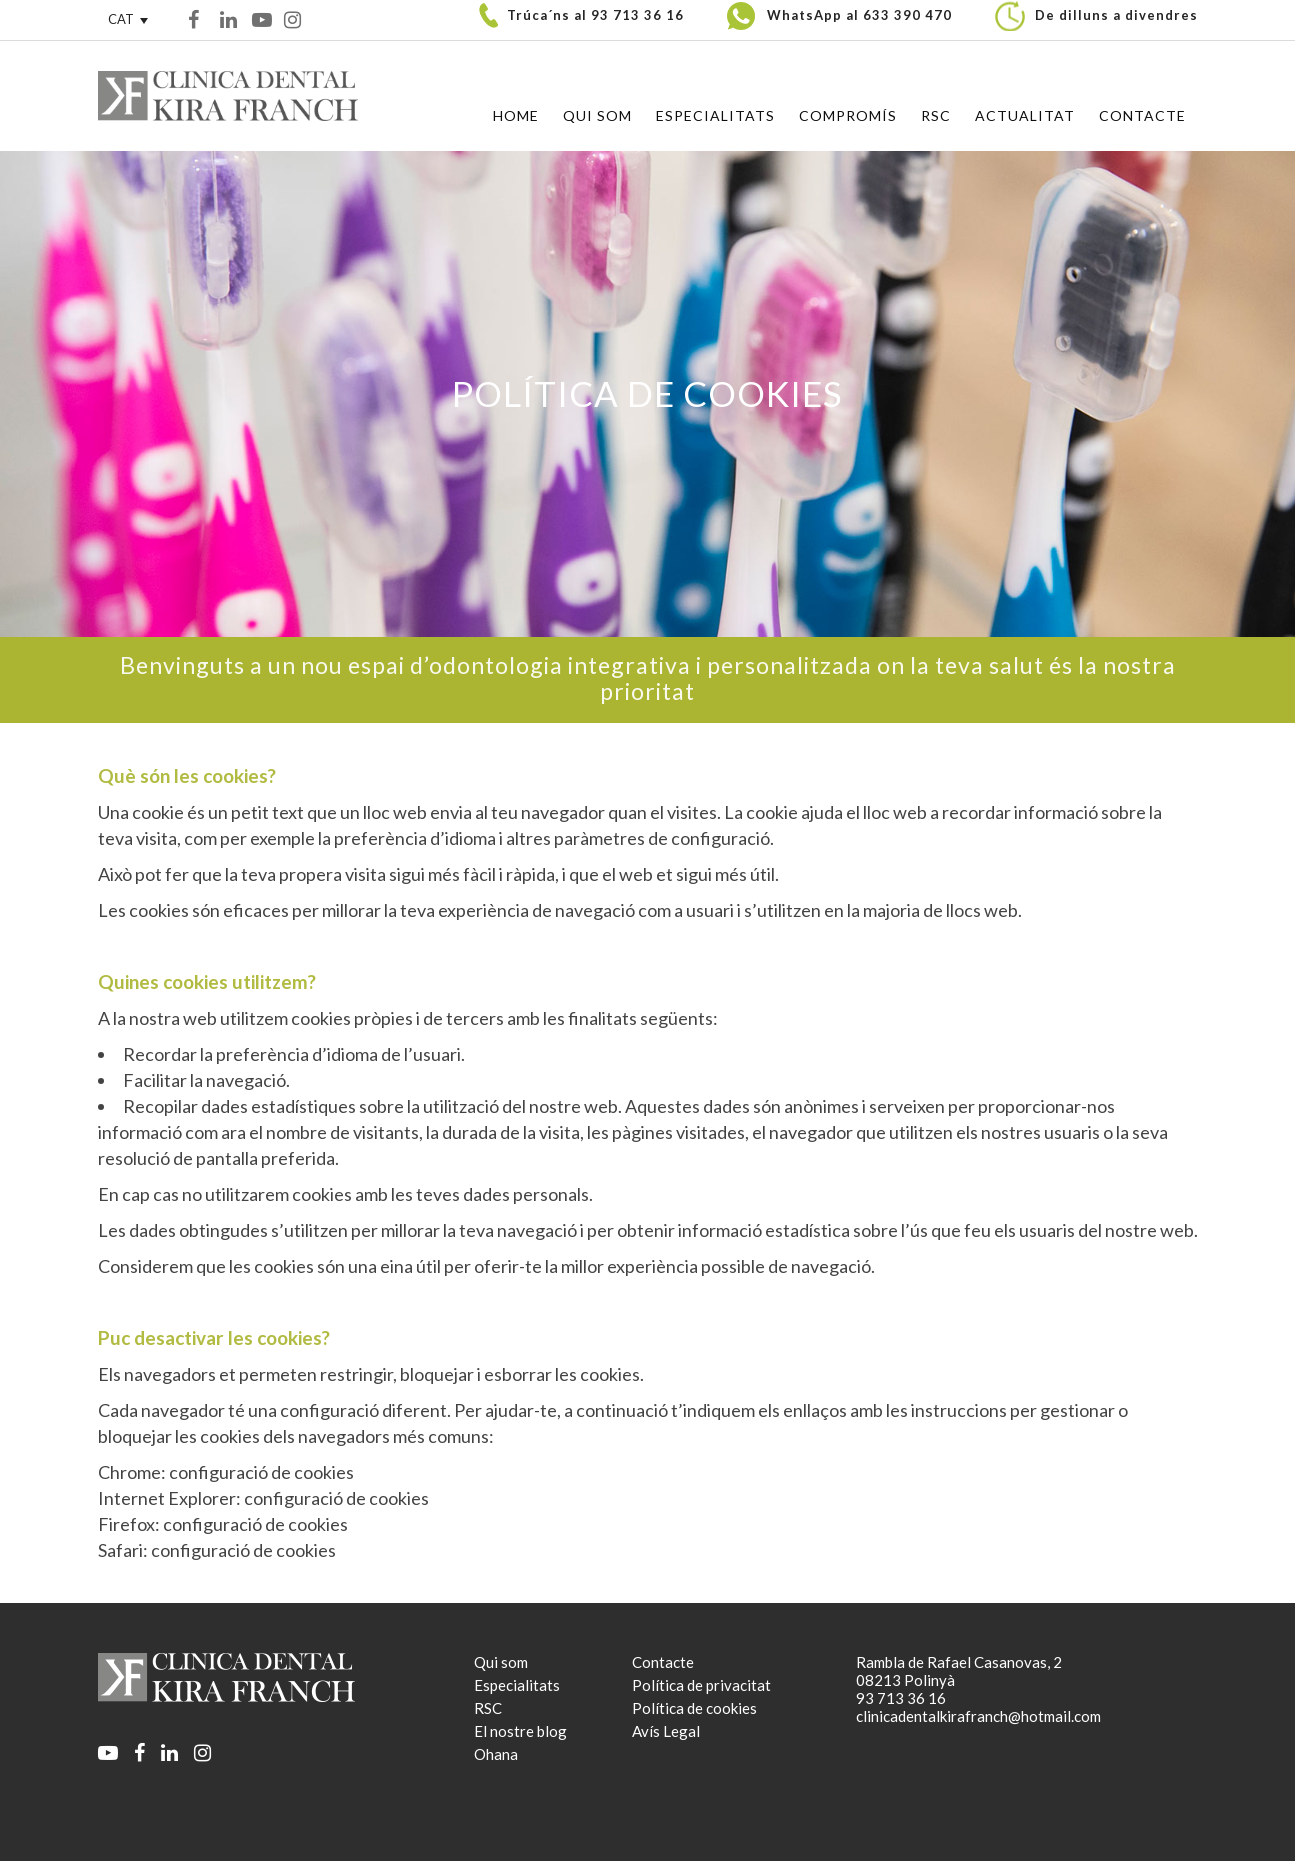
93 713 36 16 (637, 15)
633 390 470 (907, 15)
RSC (488, 1708)
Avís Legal (666, 1731)
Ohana (496, 1754)
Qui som (501, 1662)
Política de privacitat (701, 1685)
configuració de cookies (261, 1472)
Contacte (663, 1662)
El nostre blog (520, 1731)
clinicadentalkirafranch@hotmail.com (978, 1716)
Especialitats (517, 1685)
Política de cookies (694, 1708)
